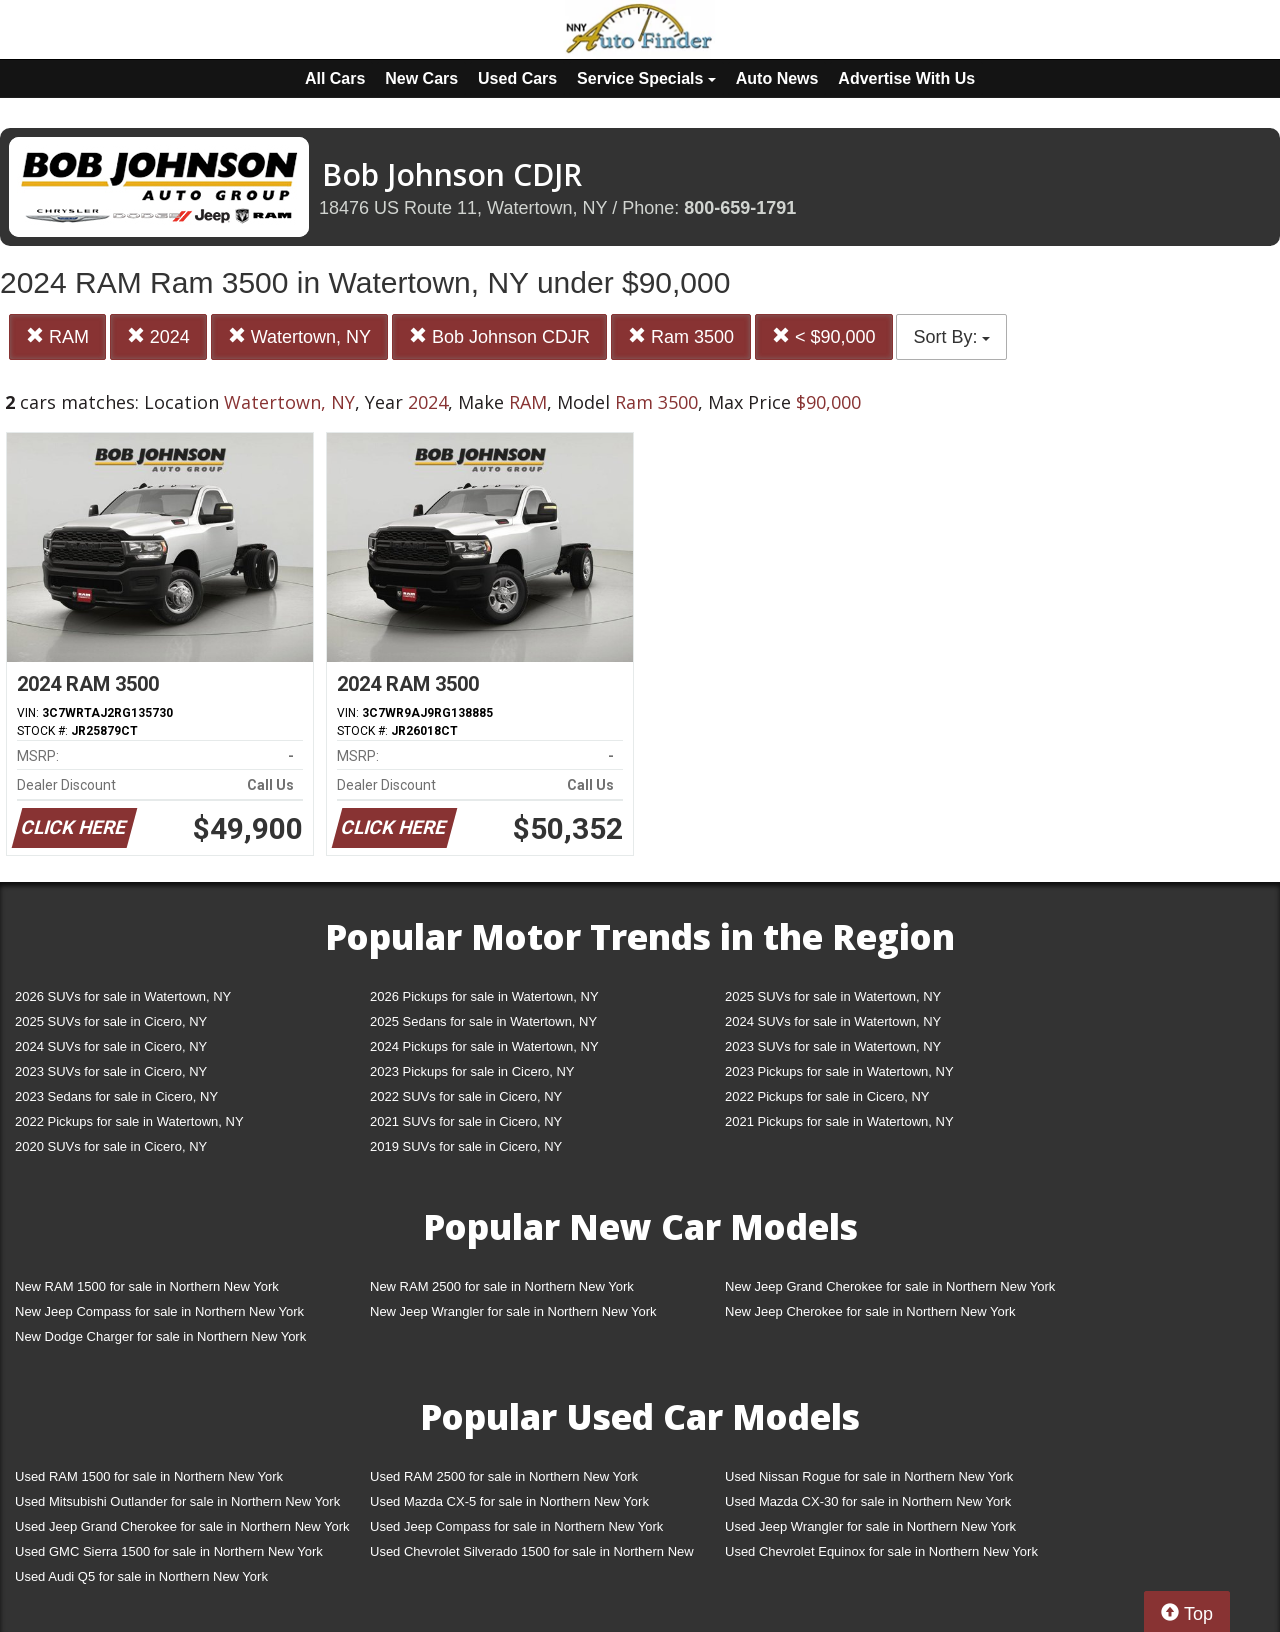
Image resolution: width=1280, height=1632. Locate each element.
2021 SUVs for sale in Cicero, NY (466, 1121)
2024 (158, 336)
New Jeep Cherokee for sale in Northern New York (870, 1311)
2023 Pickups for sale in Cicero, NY (472, 1071)
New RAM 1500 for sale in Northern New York (147, 1286)
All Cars (335, 78)
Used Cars (517, 78)
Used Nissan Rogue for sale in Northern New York (869, 1476)
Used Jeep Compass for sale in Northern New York (516, 1526)
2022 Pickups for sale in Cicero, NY (827, 1096)
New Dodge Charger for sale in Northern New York (160, 1336)
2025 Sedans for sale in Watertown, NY (483, 1021)
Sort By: (951, 337)
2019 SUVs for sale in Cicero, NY (466, 1146)
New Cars (421, 78)
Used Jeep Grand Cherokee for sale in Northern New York (182, 1526)
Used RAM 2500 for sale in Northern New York (504, 1476)
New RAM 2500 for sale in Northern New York (502, 1286)
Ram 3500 (681, 336)
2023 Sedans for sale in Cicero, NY (116, 1096)
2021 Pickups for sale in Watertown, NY (839, 1121)
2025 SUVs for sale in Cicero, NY (111, 1021)
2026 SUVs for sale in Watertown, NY (123, 996)
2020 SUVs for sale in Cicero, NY (111, 1146)
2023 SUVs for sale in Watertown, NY (833, 1046)
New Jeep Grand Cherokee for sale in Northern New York (890, 1286)
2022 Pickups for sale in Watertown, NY (129, 1121)
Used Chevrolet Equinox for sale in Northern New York (881, 1551)
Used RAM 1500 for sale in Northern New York (149, 1476)
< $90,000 (824, 336)
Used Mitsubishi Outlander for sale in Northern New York (177, 1501)
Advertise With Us (906, 78)
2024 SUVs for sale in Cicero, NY (111, 1046)
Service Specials (646, 78)
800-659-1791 (740, 208)
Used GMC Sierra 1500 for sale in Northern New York (169, 1551)
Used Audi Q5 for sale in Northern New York (141, 1576)
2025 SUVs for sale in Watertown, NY (833, 996)
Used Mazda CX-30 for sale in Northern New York (868, 1501)
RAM (57, 336)
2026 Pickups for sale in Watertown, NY (484, 996)
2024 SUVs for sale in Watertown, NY (833, 1021)
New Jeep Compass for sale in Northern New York (159, 1311)
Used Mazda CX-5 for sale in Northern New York (509, 1501)
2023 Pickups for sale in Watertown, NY (839, 1071)
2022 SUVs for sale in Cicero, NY (466, 1096)
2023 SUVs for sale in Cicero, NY (111, 1071)
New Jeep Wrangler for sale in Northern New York (513, 1311)
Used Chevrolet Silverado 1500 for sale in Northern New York (532, 1555)
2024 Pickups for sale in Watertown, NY (484, 1046)
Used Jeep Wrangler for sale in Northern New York (870, 1526)
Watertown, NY (299, 336)
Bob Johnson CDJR (499, 336)
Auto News (777, 78)
